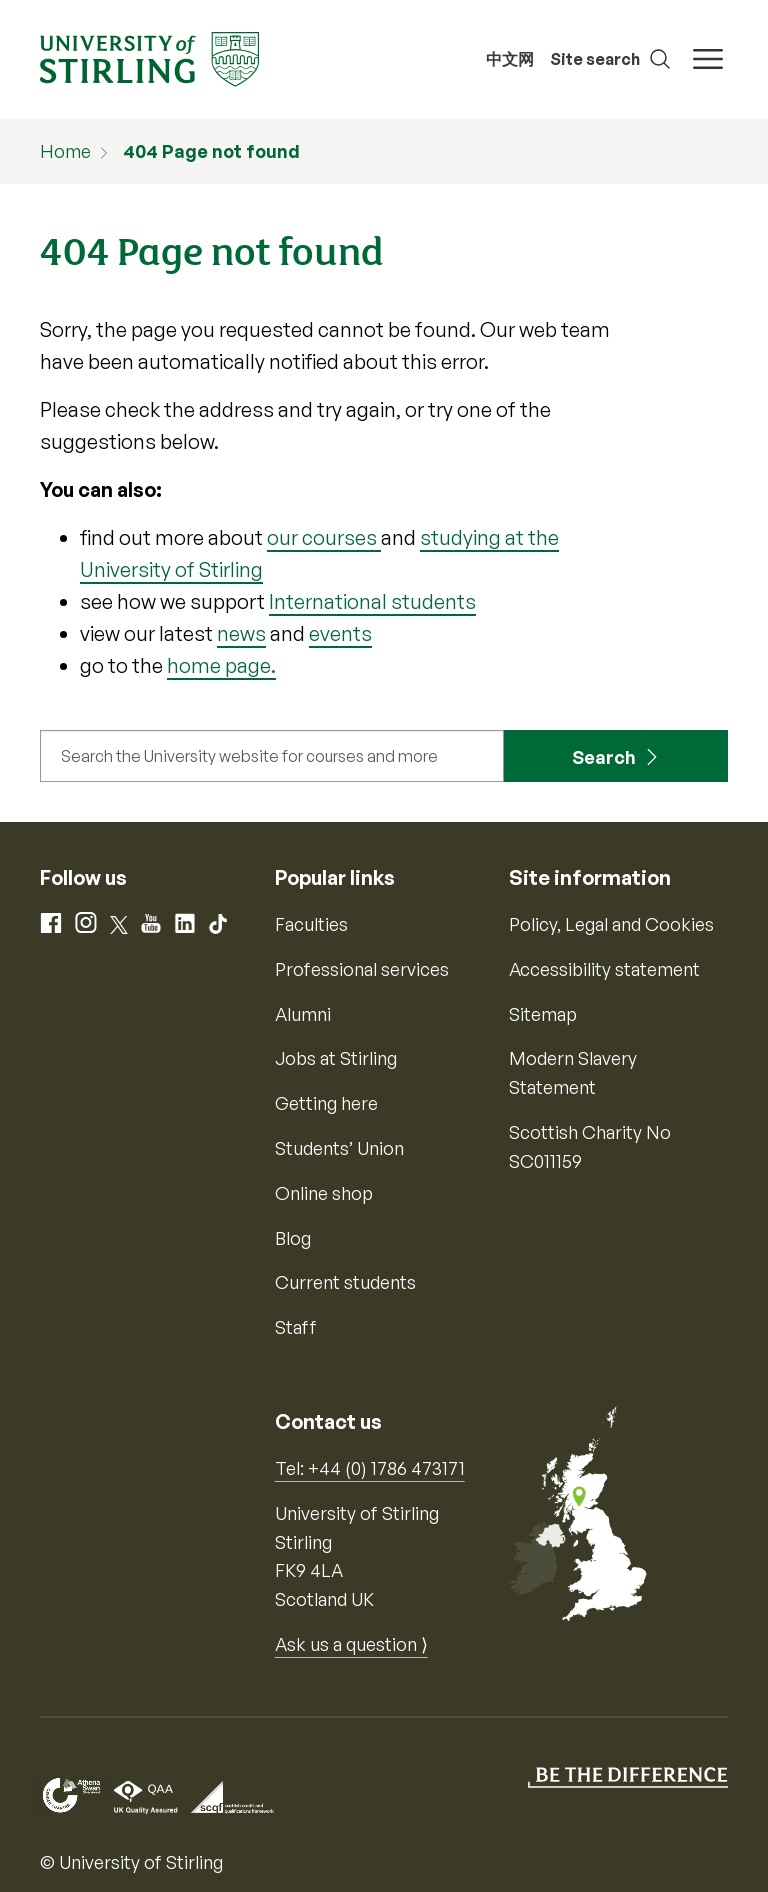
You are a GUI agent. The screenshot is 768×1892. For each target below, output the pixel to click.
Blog (293, 1238)
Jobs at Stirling (336, 1058)
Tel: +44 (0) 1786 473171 (370, 1468)
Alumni (303, 1014)
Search (604, 757)
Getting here (326, 1103)
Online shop (324, 1193)
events (340, 633)
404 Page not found (211, 151)
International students (372, 601)
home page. (221, 665)
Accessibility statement (604, 969)
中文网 (510, 59)
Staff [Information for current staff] (296, 1327)
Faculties (311, 924)
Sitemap (543, 1014)
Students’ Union (339, 1148)
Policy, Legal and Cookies (611, 924)
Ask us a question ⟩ (351, 1644)
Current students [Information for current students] (345, 1282)
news (241, 633)
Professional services (362, 969)
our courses (324, 537)
